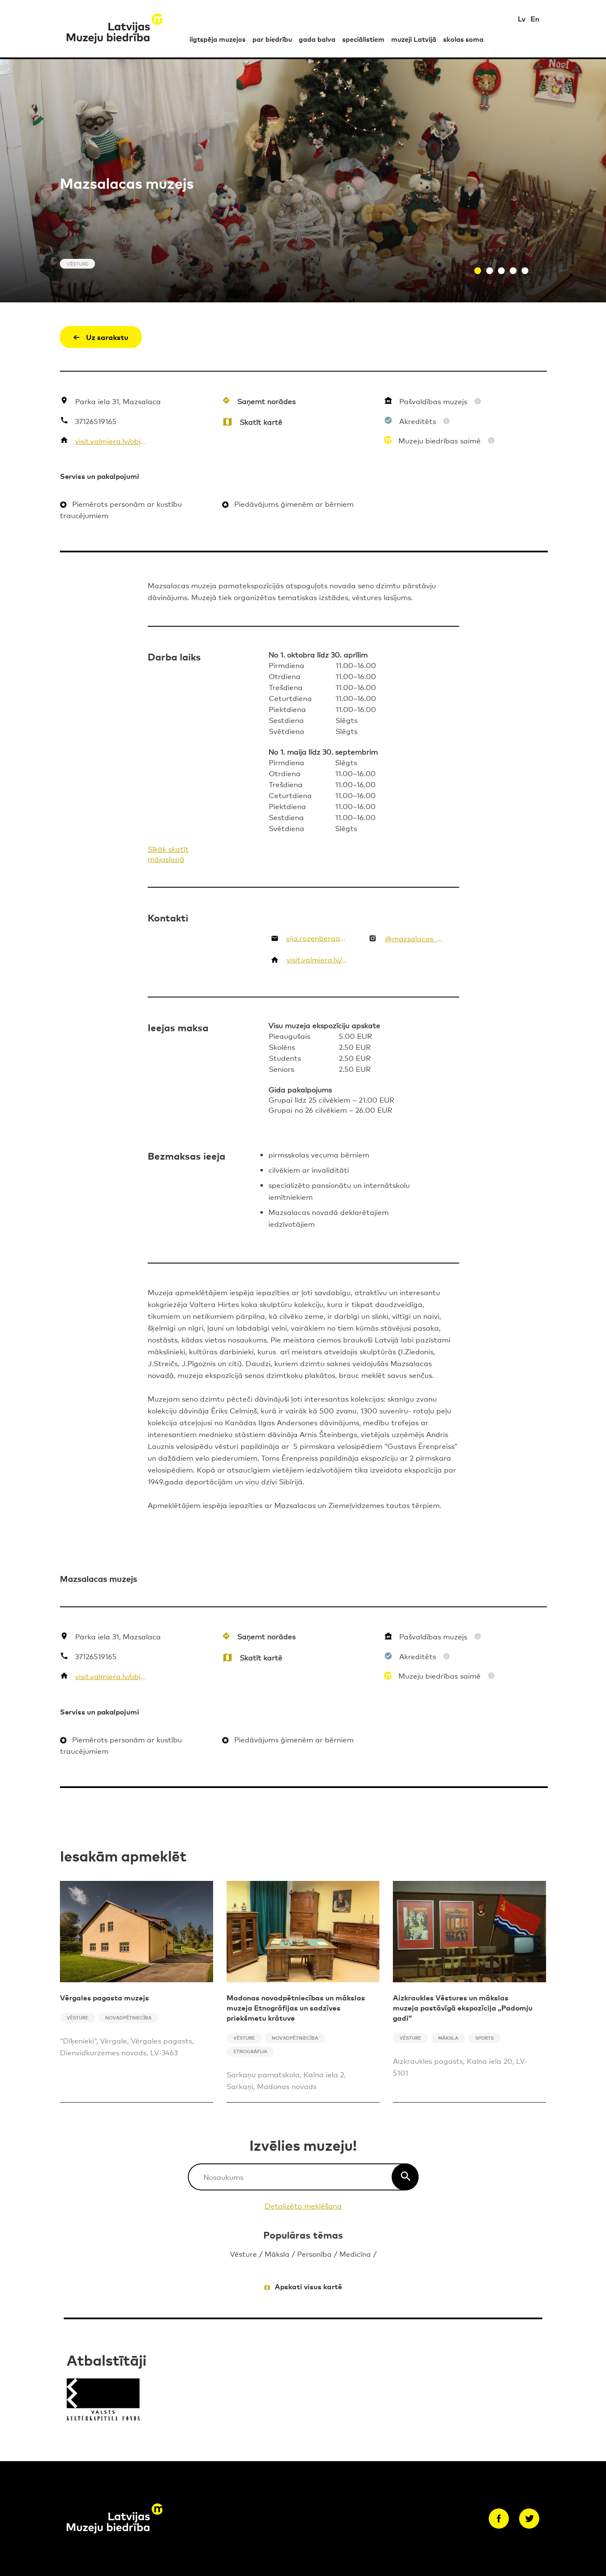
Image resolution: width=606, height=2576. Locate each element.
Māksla (277, 2253)
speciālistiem (363, 38)
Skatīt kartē (261, 422)
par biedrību (272, 38)
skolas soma (463, 38)
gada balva (317, 38)
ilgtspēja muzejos (217, 38)
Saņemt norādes (266, 401)
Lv (521, 18)
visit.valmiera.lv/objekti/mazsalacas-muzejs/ (110, 441)
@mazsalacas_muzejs (415, 938)
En (534, 18)
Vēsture (243, 2253)
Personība (314, 2253)
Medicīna (355, 2253)
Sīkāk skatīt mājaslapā (168, 854)
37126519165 (95, 421)
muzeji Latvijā (413, 38)
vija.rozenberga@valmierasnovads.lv (316, 938)
